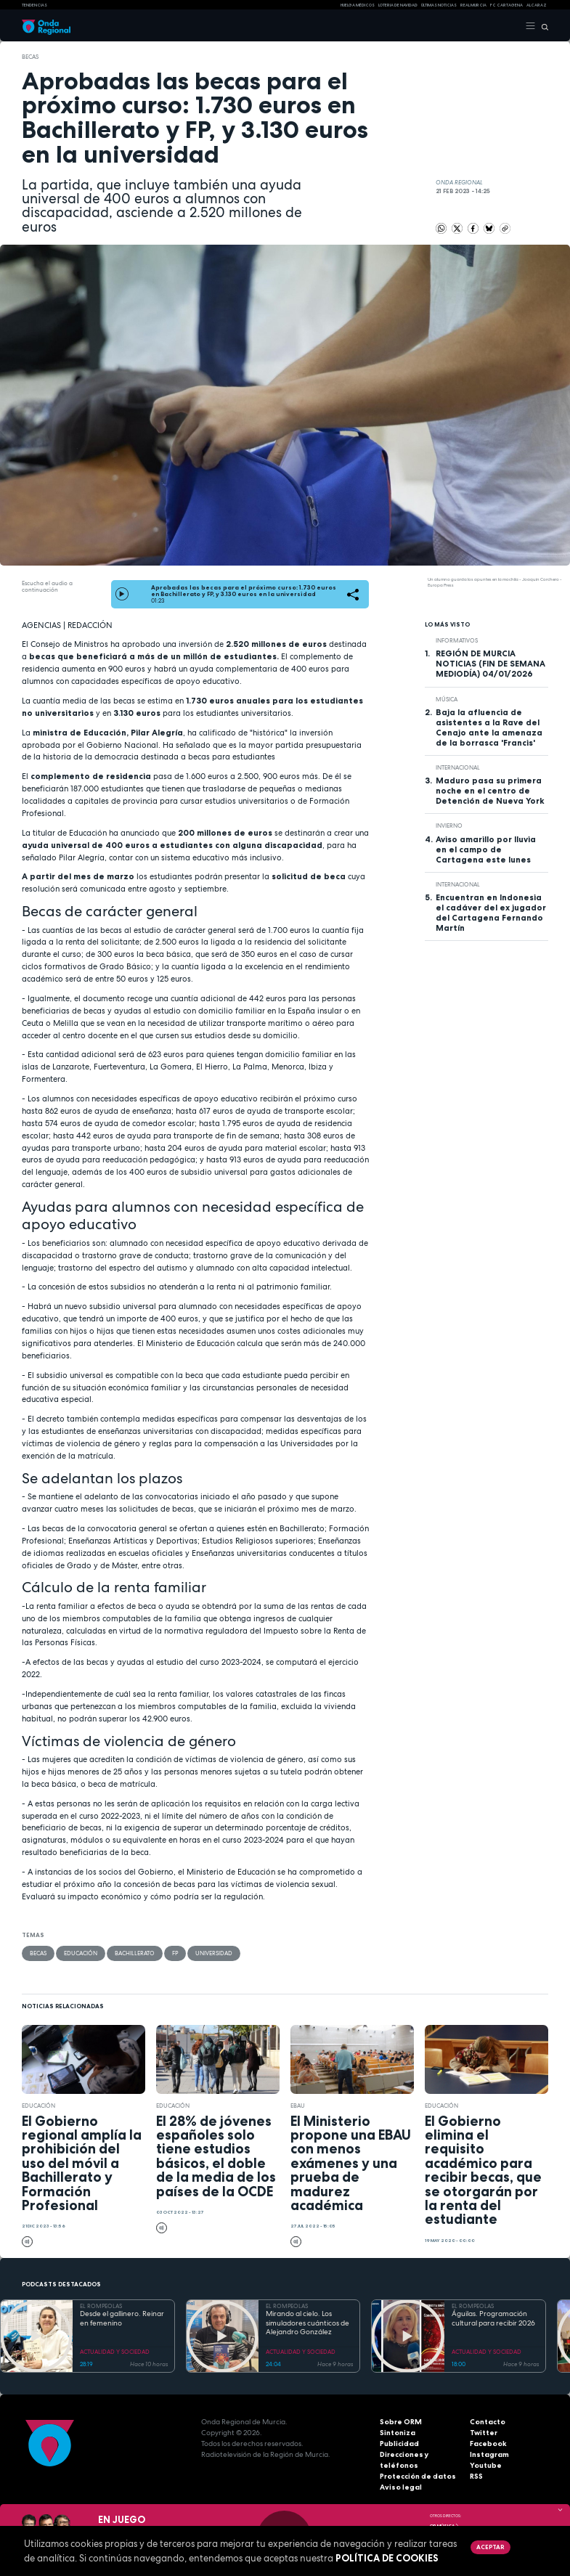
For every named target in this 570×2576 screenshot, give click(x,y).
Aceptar (490, 2547)
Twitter (483, 2432)
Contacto (487, 2421)
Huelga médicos (358, 5)
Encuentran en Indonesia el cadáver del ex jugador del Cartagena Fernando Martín (491, 912)
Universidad (213, 1953)
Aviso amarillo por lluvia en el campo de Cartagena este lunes (486, 849)
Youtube (486, 2465)
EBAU (297, 2105)
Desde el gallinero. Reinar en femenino (122, 2319)
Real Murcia (473, 5)
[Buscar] (542, 26)
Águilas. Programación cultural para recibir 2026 (493, 2319)
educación (80, 1953)
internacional (458, 767)
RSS (476, 2476)
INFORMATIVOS (457, 640)
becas (30, 56)
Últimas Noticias (439, 5)
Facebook (488, 2443)
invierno (449, 825)
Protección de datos (418, 2476)
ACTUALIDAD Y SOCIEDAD (115, 2351)
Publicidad (399, 2443)
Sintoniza (397, 2432)
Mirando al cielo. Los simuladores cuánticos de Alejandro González (307, 2323)
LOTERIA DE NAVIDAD (398, 5)
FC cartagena (506, 5)
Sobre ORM (401, 2421)
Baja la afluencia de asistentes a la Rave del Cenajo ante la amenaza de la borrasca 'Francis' (489, 727)
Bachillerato (135, 1953)
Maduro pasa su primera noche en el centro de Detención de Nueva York (490, 790)
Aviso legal (401, 2487)
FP (175, 1953)
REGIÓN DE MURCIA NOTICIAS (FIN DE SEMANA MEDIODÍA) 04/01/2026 (490, 663)
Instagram (489, 2454)
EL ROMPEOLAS (101, 2306)
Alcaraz (536, 5)
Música (446, 699)
